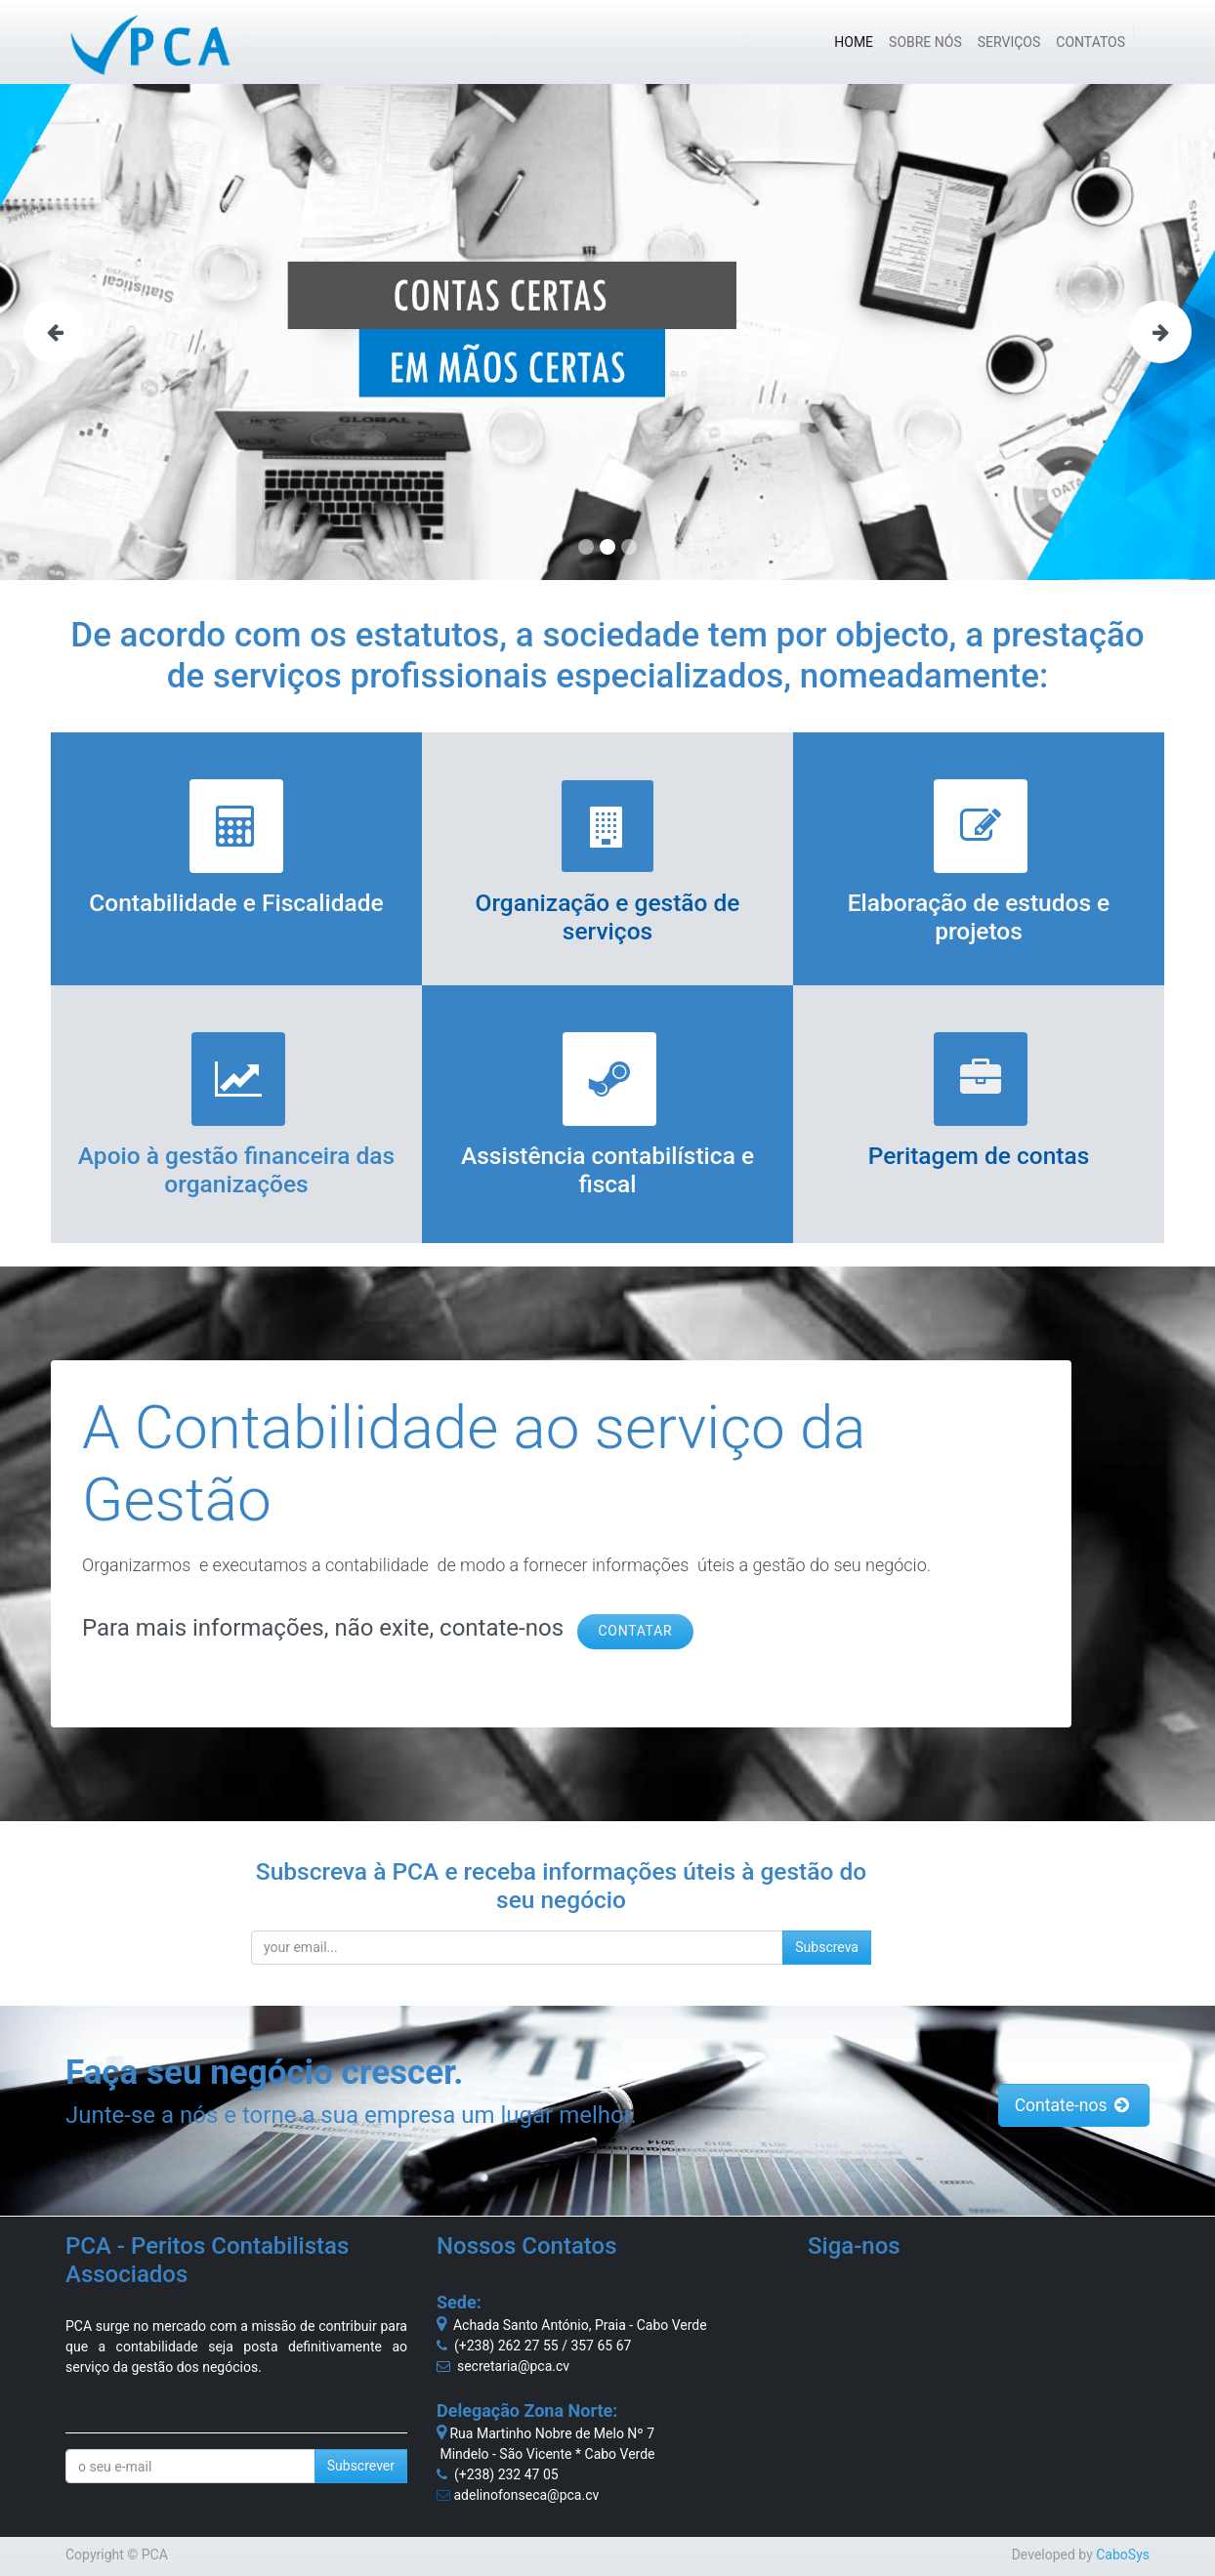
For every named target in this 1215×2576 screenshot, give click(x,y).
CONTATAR (636, 1631)
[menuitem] (853, 42)
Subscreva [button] (827, 1947)
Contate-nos (1074, 2105)
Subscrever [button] (361, 2465)
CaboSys (1123, 2554)
